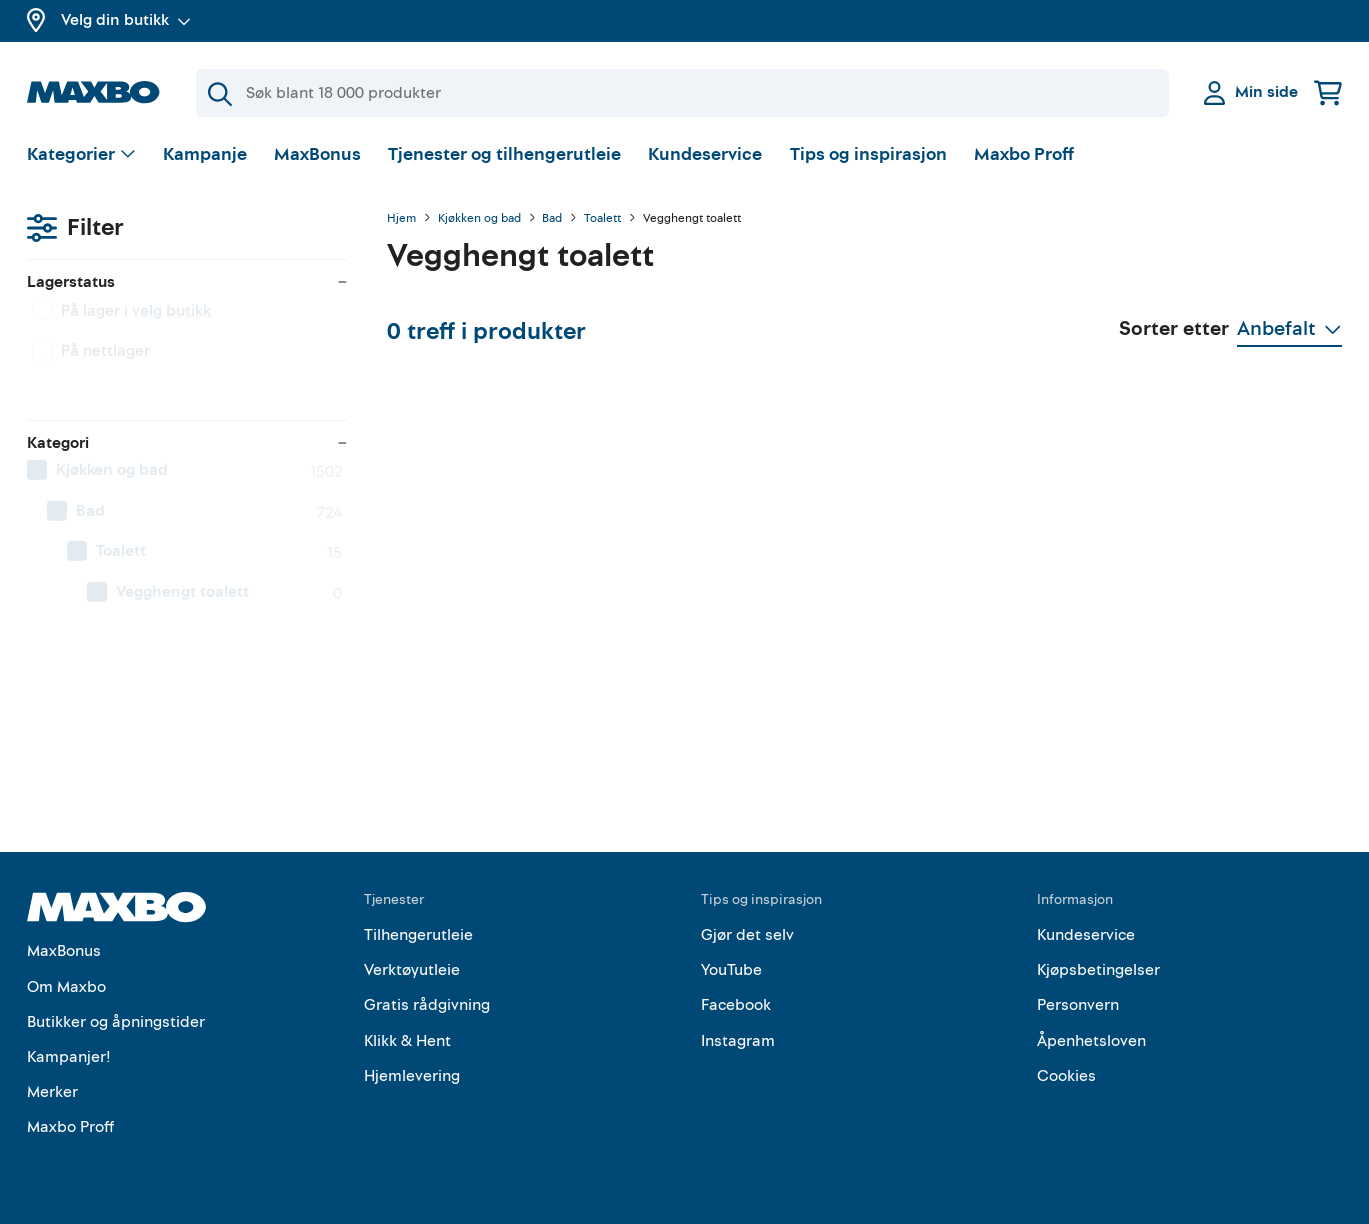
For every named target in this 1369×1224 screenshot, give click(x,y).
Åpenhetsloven (1091, 1041)
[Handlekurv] (1328, 92)
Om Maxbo (66, 987)
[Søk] (682, 93)
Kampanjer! (69, 1057)
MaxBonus (317, 154)
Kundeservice (705, 154)
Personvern (1078, 1005)
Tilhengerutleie (418, 935)
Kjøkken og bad (479, 219)
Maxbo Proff (1024, 154)
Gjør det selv (747, 935)
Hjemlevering (412, 1076)
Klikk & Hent (407, 1041)
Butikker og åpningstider (116, 1022)
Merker (52, 1092)
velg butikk (171, 325)
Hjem (401, 219)
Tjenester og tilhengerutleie (504, 154)
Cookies (1066, 1076)
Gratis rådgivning (427, 1005)
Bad (552, 219)
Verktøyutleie (412, 970)
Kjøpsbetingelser (1098, 970)
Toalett (602, 219)
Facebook (736, 1005)
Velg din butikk (126, 20)
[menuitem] (187, 485)
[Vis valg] (81, 155)
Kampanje (205, 154)
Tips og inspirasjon (868, 154)
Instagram (738, 1041)
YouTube (731, 970)
